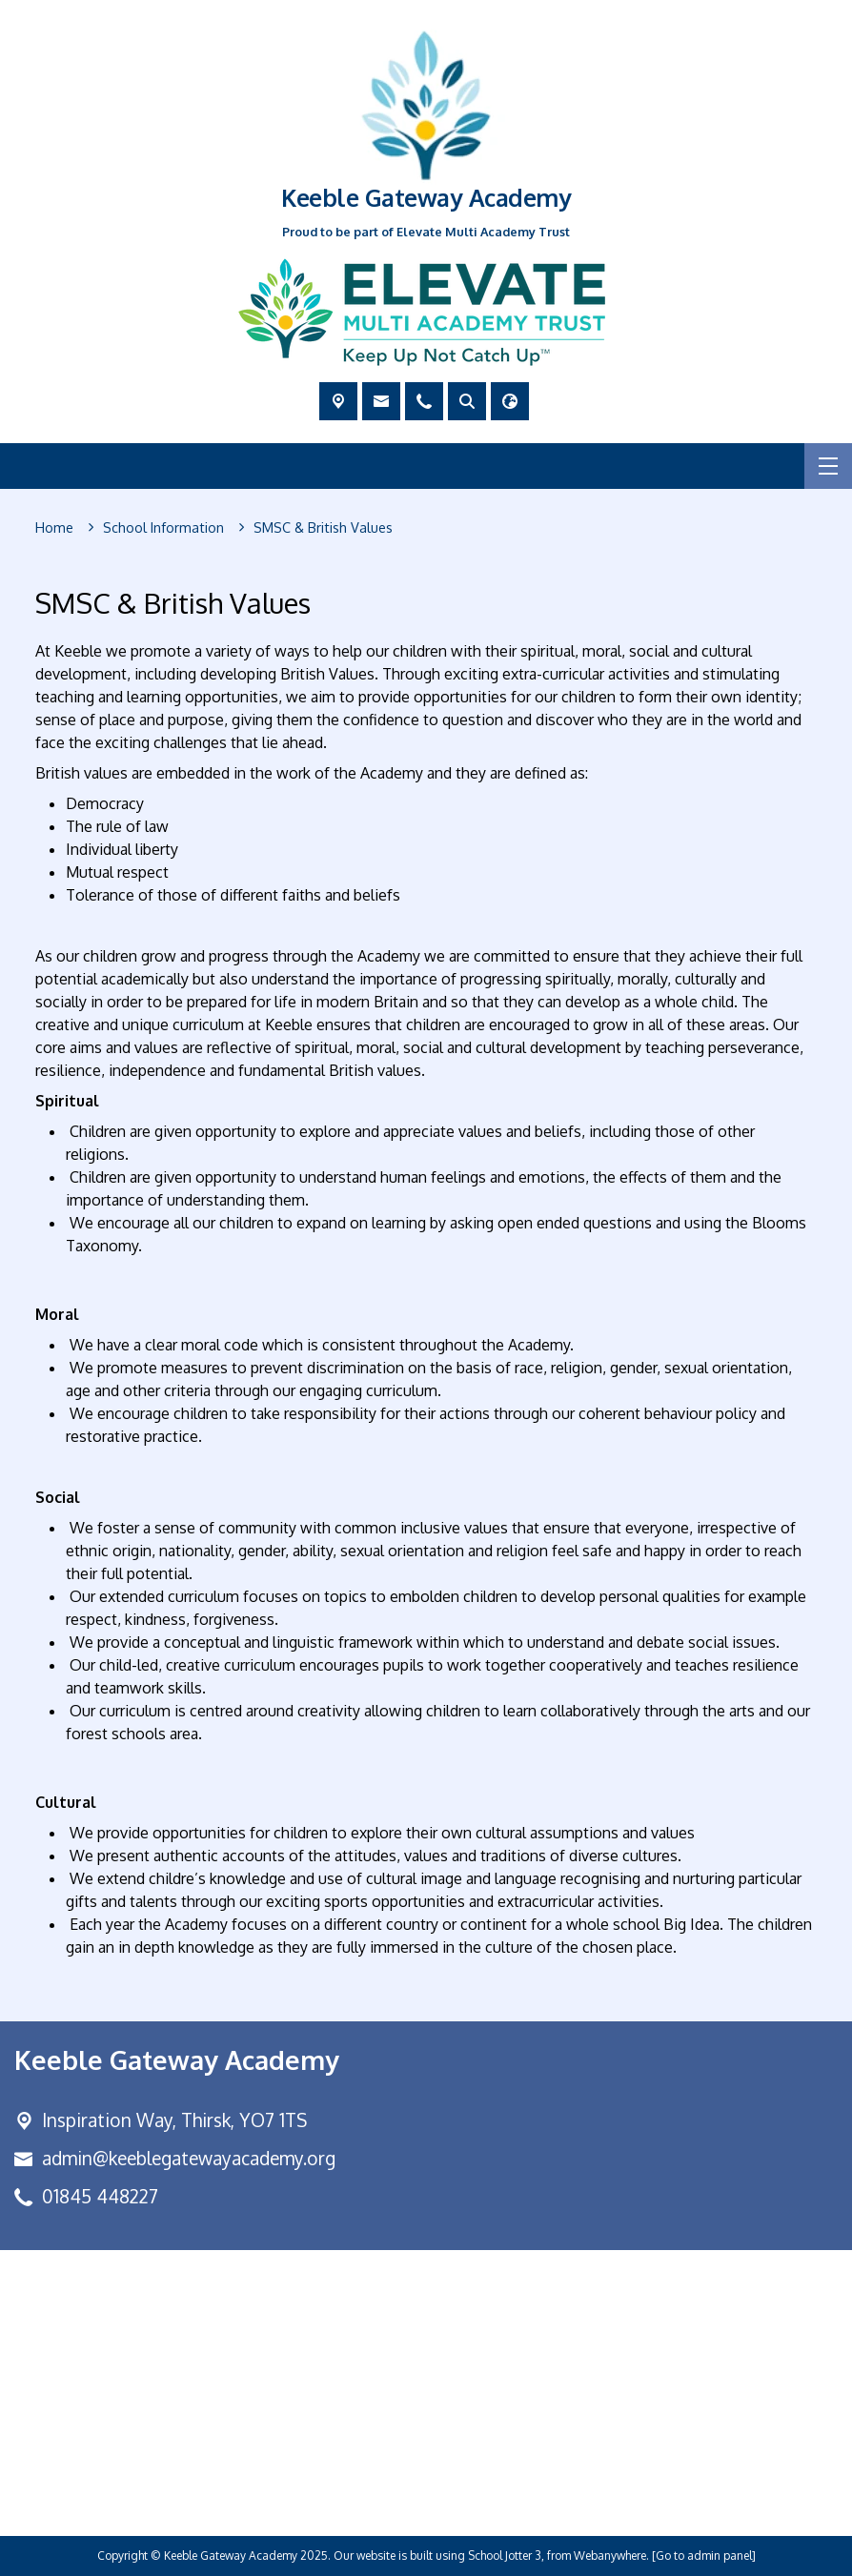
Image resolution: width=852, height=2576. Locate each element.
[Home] (54, 527)
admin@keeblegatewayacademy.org (188, 2158)
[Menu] (828, 466)
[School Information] (163, 527)
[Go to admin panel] (704, 2555)
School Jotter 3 (504, 2555)
